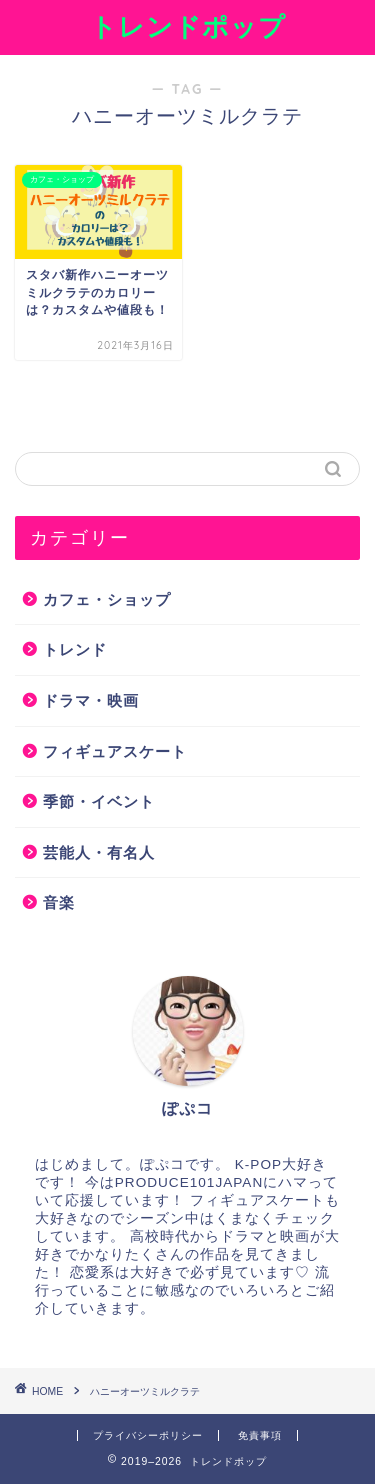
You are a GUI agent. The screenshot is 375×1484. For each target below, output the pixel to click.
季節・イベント (99, 801)
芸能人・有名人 (99, 852)
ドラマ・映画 (91, 700)
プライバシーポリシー (148, 1435)
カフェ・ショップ (107, 599)
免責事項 (260, 1435)
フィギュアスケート (115, 751)
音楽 (59, 902)
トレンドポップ (188, 26)
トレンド (75, 649)
